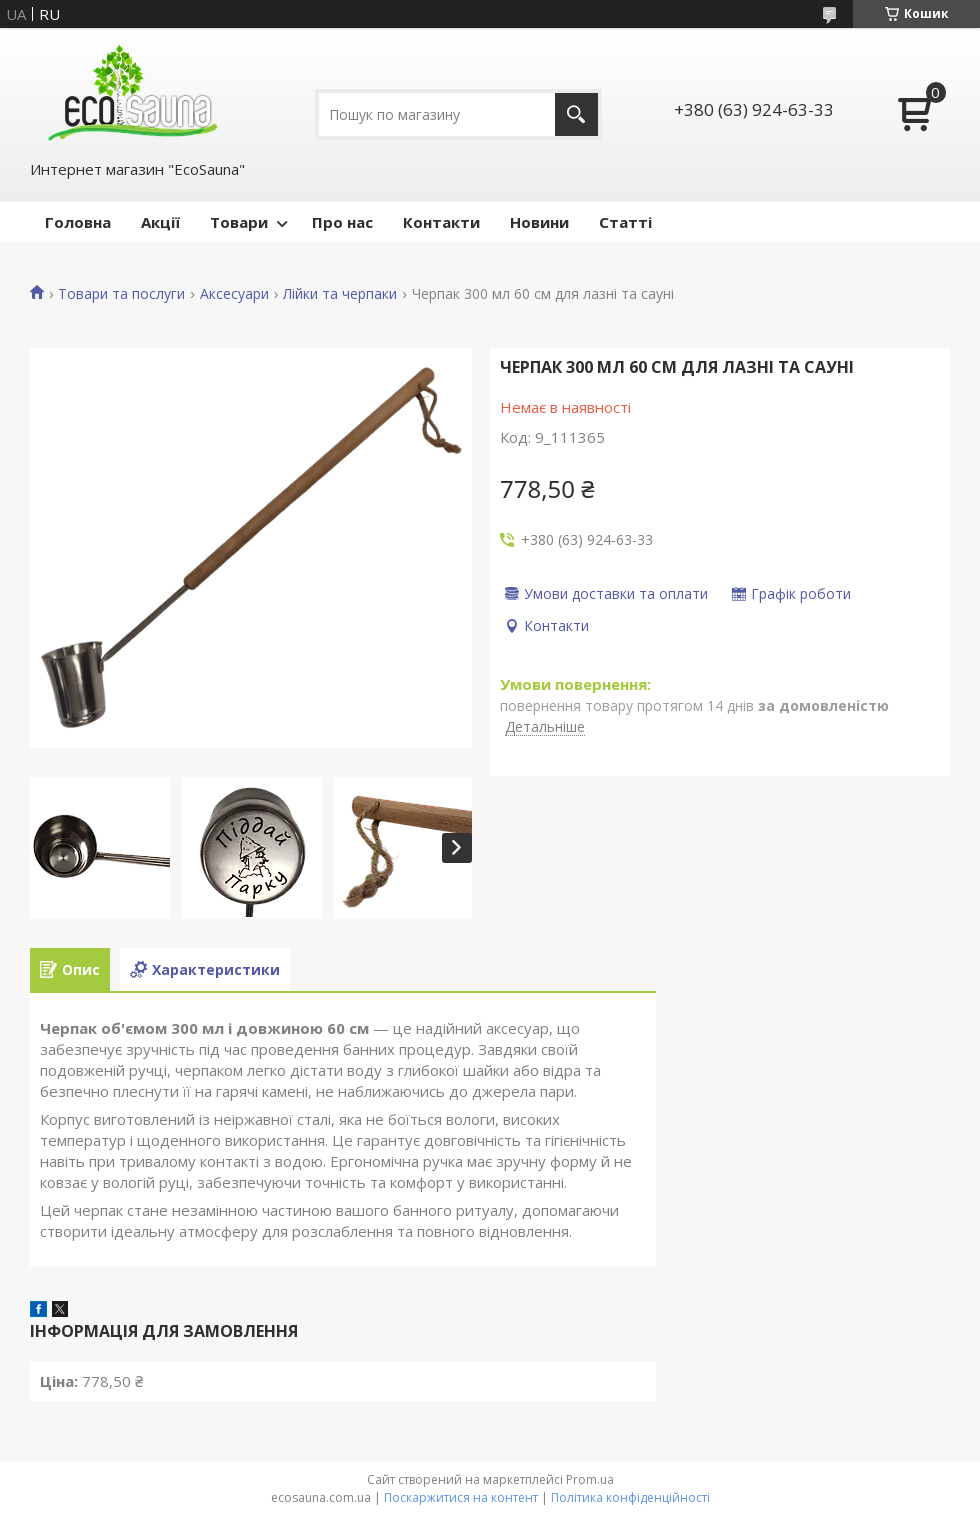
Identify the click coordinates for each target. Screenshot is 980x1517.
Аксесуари (234, 294)
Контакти (441, 222)
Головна (78, 222)
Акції (160, 222)
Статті (625, 222)
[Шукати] (576, 114)
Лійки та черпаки (340, 294)
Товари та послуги (121, 294)
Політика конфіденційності (630, 1497)
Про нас (342, 222)
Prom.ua (590, 1479)
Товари (239, 222)
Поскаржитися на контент (461, 1497)
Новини (539, 222)
